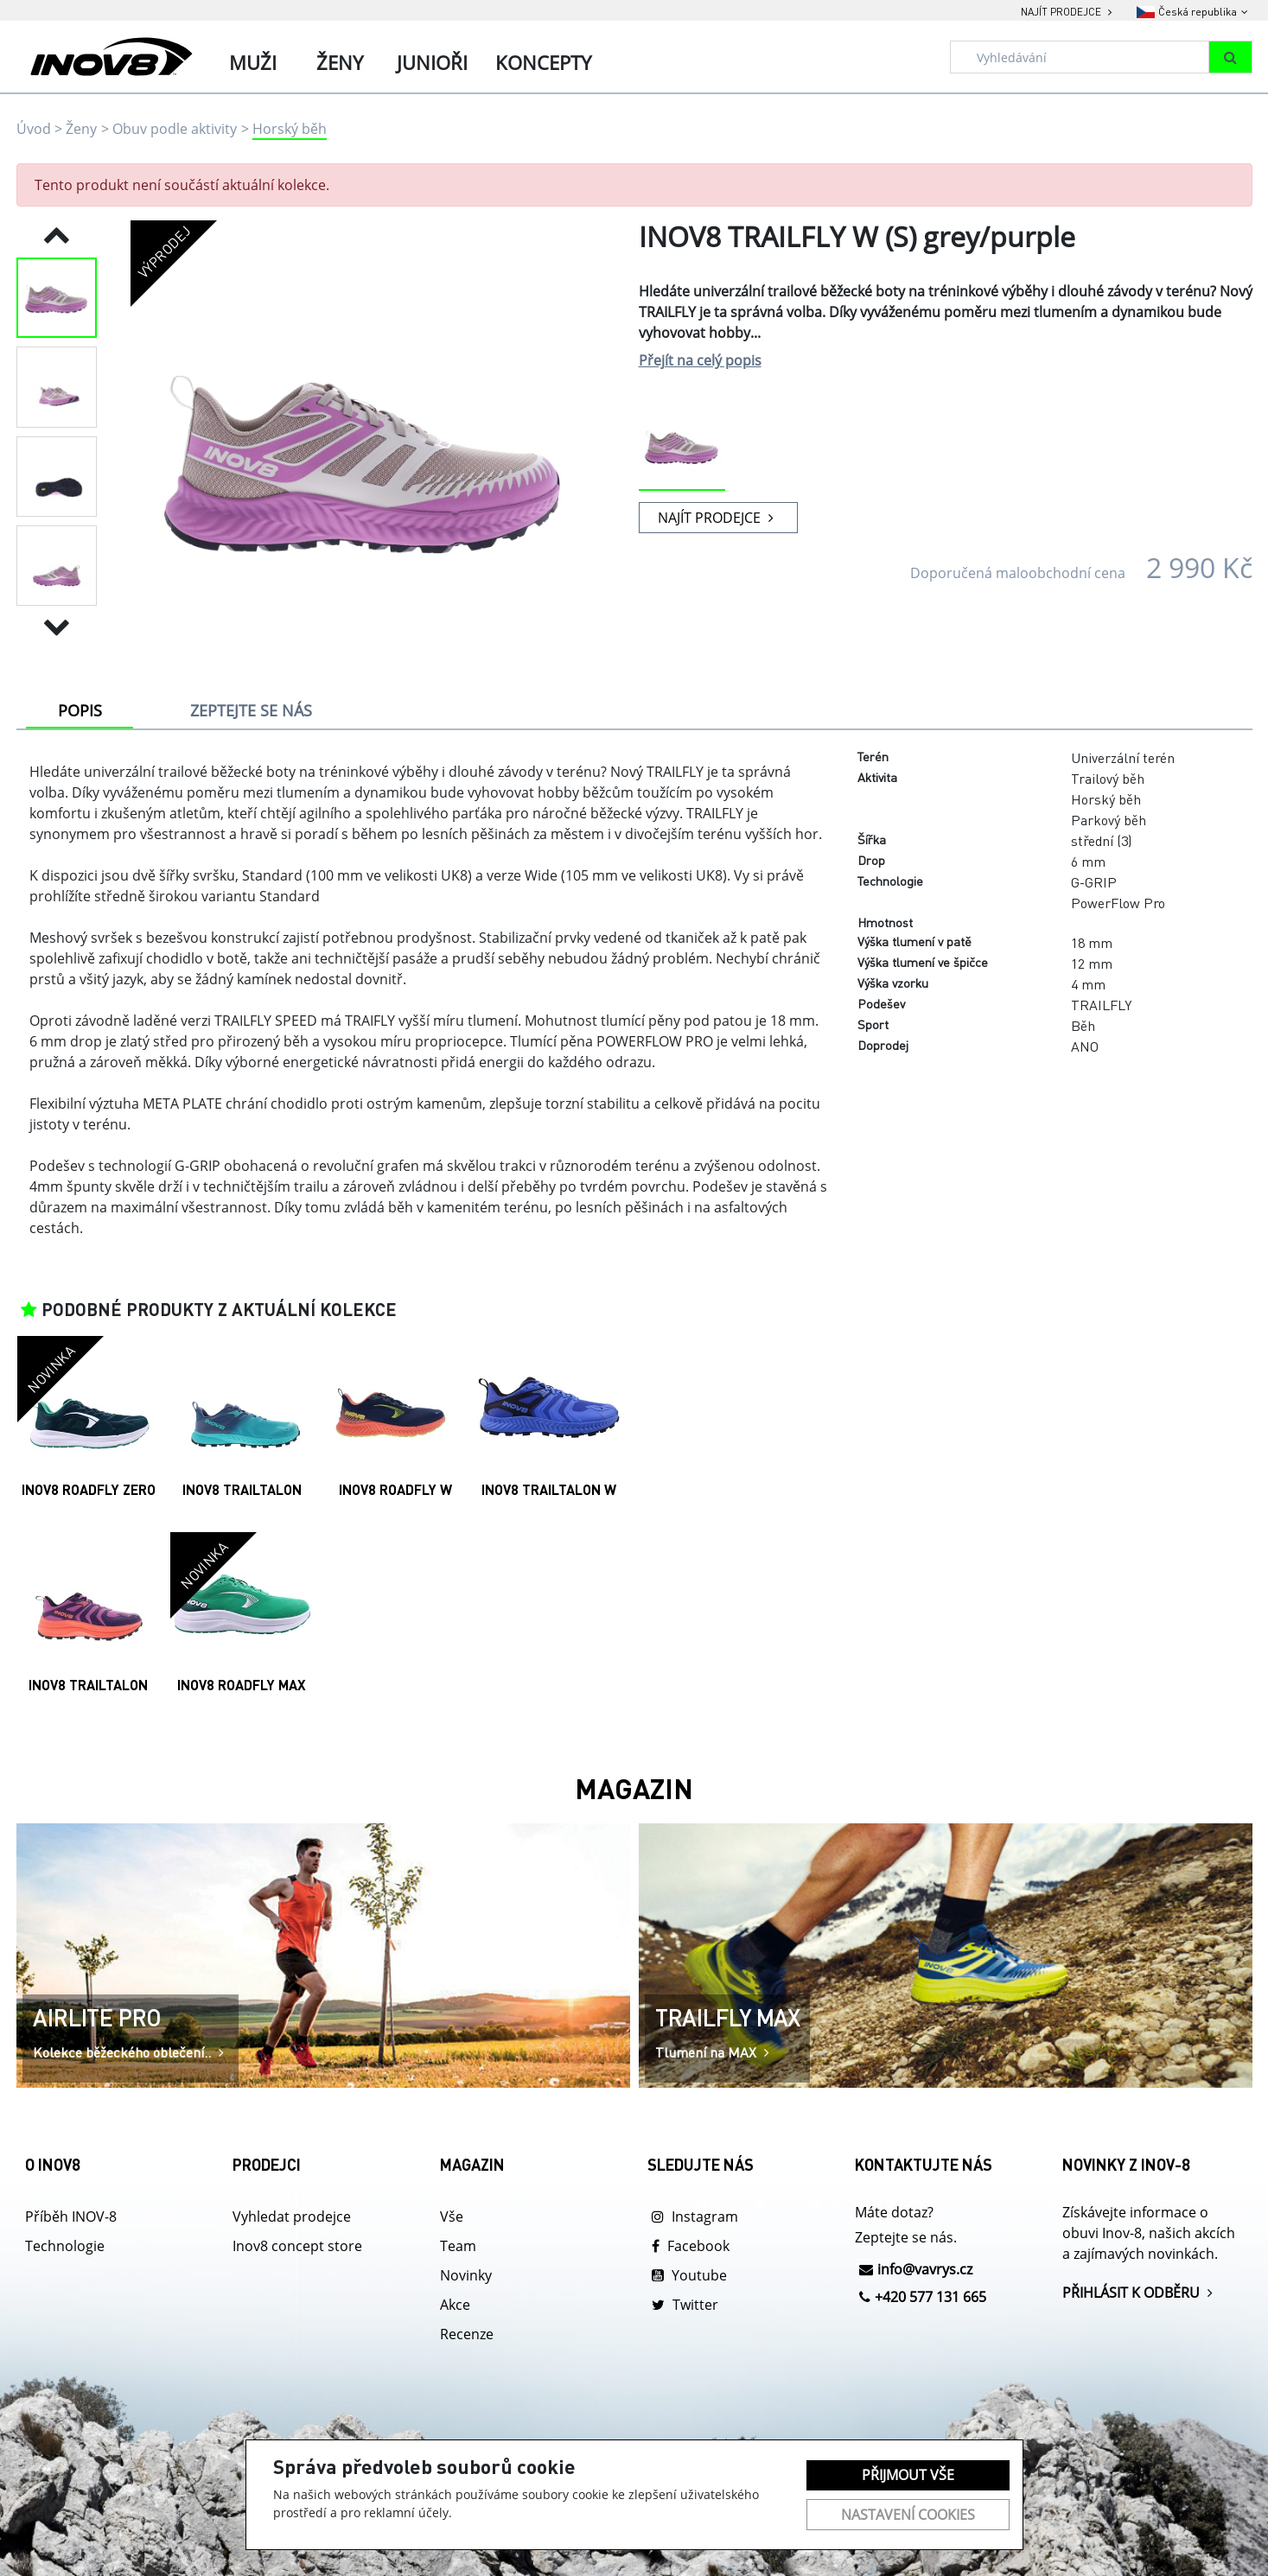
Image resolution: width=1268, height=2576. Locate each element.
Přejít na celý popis (700, 360)
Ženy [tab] (339, 62)
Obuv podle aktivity (174, 128)
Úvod (33, 128)
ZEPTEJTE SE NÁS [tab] (251, 710)
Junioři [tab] (432, 62)
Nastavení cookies (908, 2514)
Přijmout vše (908, 2474)
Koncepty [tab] (543, 62)
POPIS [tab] (80, 710)
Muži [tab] (253, 62)
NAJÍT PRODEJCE (718, 517)
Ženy (81, 128)
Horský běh (289, 128)
